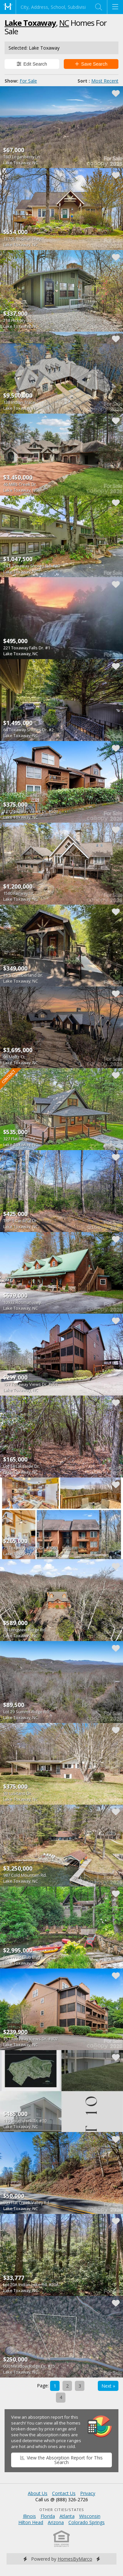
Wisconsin (89, 2516)
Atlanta (67, 2516)
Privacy (87, 2493)
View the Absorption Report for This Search (61, 2460)
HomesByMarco (75, 2559)
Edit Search (32, 64)
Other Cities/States (61, 2509)
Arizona (56, 2522)
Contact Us (64, 2493)
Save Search (91, 64)
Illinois (29, 2516)
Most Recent (104, 81)
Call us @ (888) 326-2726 (61, 2499)
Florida (48, 2516)
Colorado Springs (86, 2522)
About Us (37, 2493)
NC (64, 22)
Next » (108, 2386)
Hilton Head (30, 2522)
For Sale (28, 81)
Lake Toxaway (30, 22)
